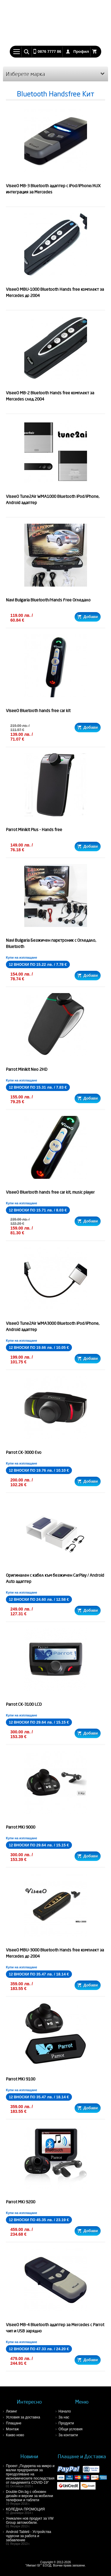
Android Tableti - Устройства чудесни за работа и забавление (31, 2537)
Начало (65, 2411)
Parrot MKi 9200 (20, 2202)
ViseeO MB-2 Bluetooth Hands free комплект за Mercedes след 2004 (50, 396)
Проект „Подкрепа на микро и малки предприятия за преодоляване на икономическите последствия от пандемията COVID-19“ (31, 2476)
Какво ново (15, 2435)
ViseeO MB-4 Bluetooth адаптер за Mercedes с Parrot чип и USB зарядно (55, 2328)
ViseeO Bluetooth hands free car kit (38, 710)
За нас (64, 2417)
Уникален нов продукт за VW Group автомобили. (31, 2522)
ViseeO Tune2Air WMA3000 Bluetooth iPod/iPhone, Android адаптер (52, 1326)
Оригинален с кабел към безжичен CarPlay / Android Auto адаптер (55, 1578)
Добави (87, 616)
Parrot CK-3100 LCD (24, 1704)
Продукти (66, 2423)
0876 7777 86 (49, 51)
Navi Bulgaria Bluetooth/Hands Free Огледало (48, 600)
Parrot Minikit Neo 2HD (26, 1069)
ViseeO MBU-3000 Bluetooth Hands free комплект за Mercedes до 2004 (55, 1953)
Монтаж (12, 2429)
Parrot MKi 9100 (20, 2079)
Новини (29, 2456)
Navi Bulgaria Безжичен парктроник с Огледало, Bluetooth (51, 943)
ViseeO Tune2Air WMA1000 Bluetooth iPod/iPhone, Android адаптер (52, 499)
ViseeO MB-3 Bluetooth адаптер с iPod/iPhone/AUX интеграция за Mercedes (53, 189)
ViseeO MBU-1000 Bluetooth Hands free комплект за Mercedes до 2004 (55, 292)
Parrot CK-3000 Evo (23, 1452)
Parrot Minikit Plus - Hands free (34, 829)
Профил (81, 51)
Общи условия (71, 2429)
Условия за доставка (23, 2417)
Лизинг (11, 2411)
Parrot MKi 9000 (20, 1827)
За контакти (68, 2435)
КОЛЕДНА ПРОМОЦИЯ (31, 2511)
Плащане (13, 2423)
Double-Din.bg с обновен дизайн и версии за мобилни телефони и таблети (31, 2497)
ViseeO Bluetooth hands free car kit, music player (50, 1192)
